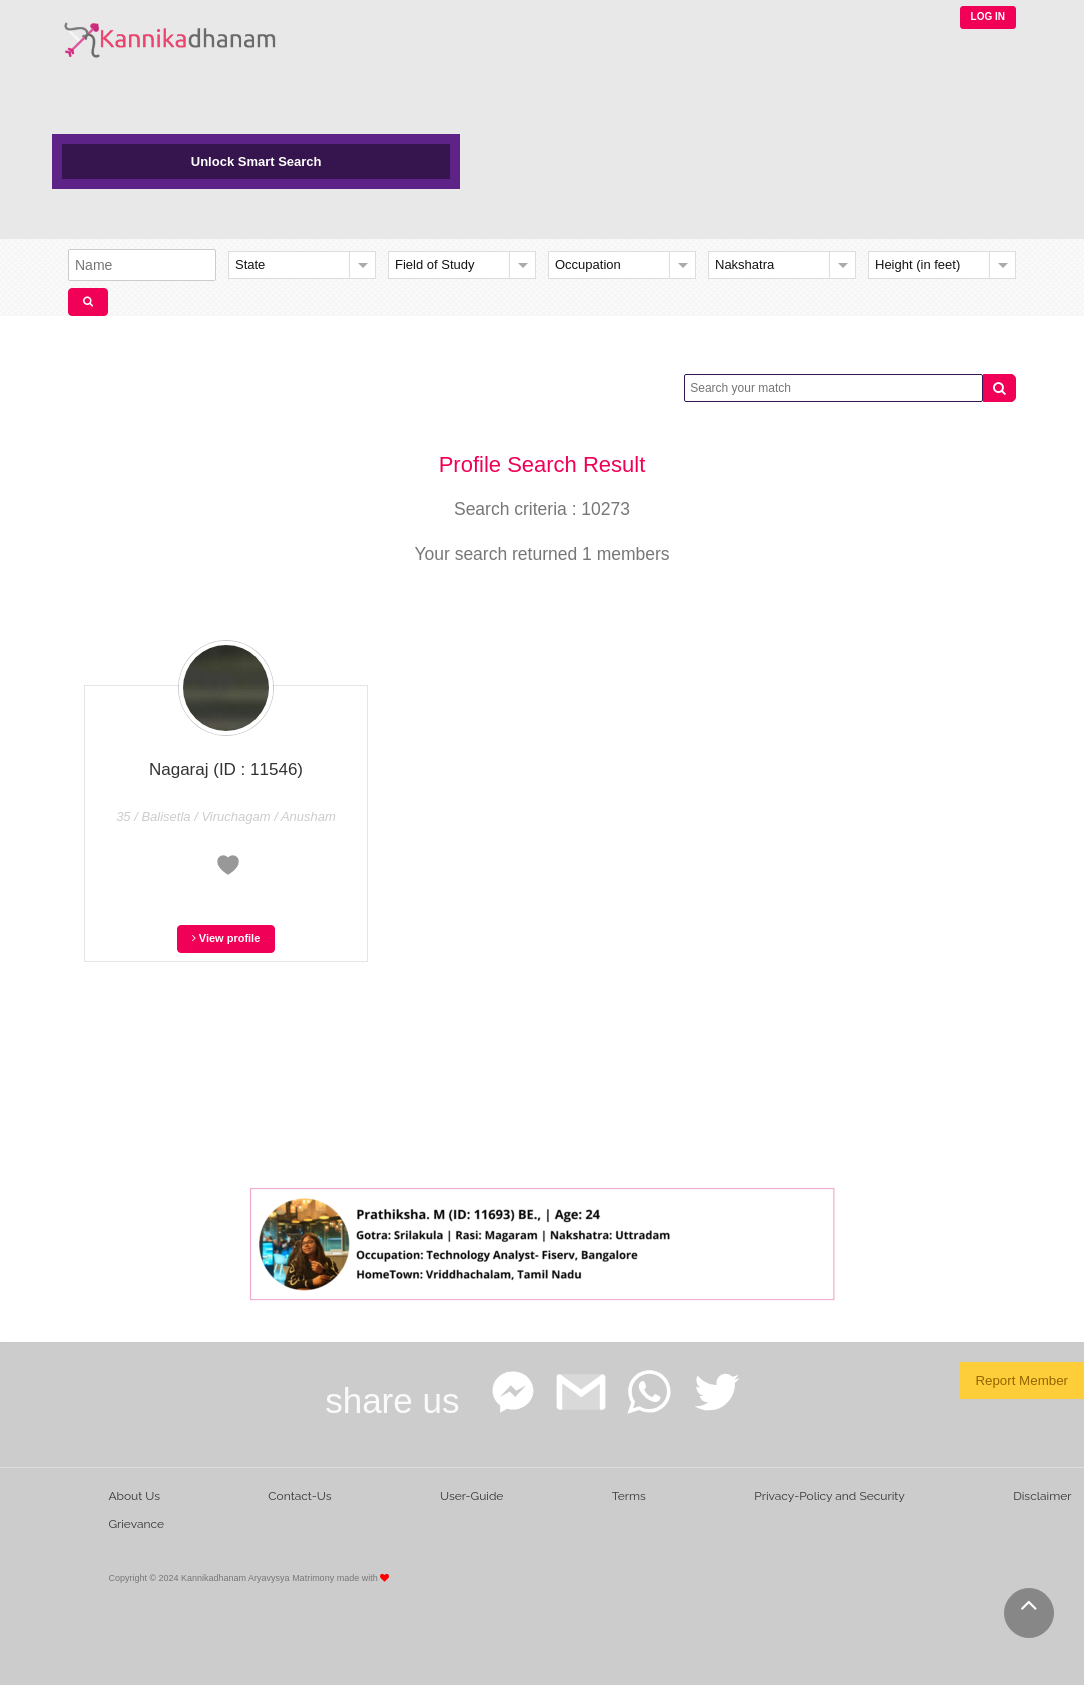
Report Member (1021, 1380)
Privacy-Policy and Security (829, 1496)
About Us (134, 1496)
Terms (629, 1496)
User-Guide (471, 1496)
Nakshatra (744, 264)
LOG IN (988, 16)
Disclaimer (1042, 1496)
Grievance (136, 1524)
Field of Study (435, 264)
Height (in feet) (917, 264)
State (250, 264)
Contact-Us (299, 1496)
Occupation (588, 264)
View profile (226, 938)
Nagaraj (226, 769)
